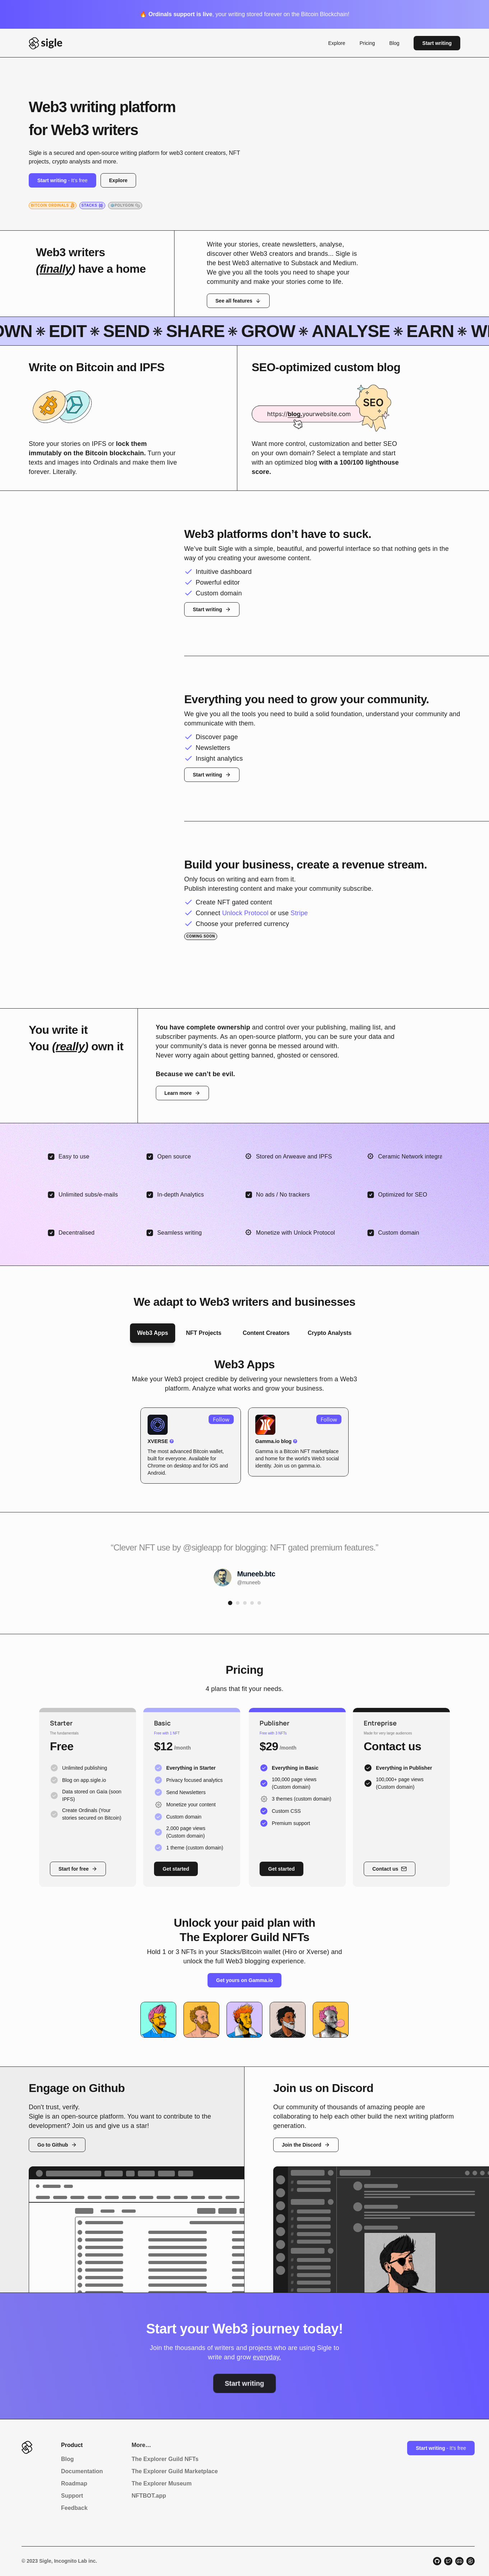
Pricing (367, 43)
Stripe (299, 913)
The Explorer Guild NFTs (164, 2459)
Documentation (82, 2471)
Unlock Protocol (245, 913)
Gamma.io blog (273, 1441)
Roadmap (74, 2483)
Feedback (74, 2508)
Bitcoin (291, 1451)
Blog (394, 43)
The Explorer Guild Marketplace (174, 2471)
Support (72, 2496)
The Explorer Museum (161, 2483)
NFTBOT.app (148, 2496)
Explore (336, 43)
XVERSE (158, 1441)
